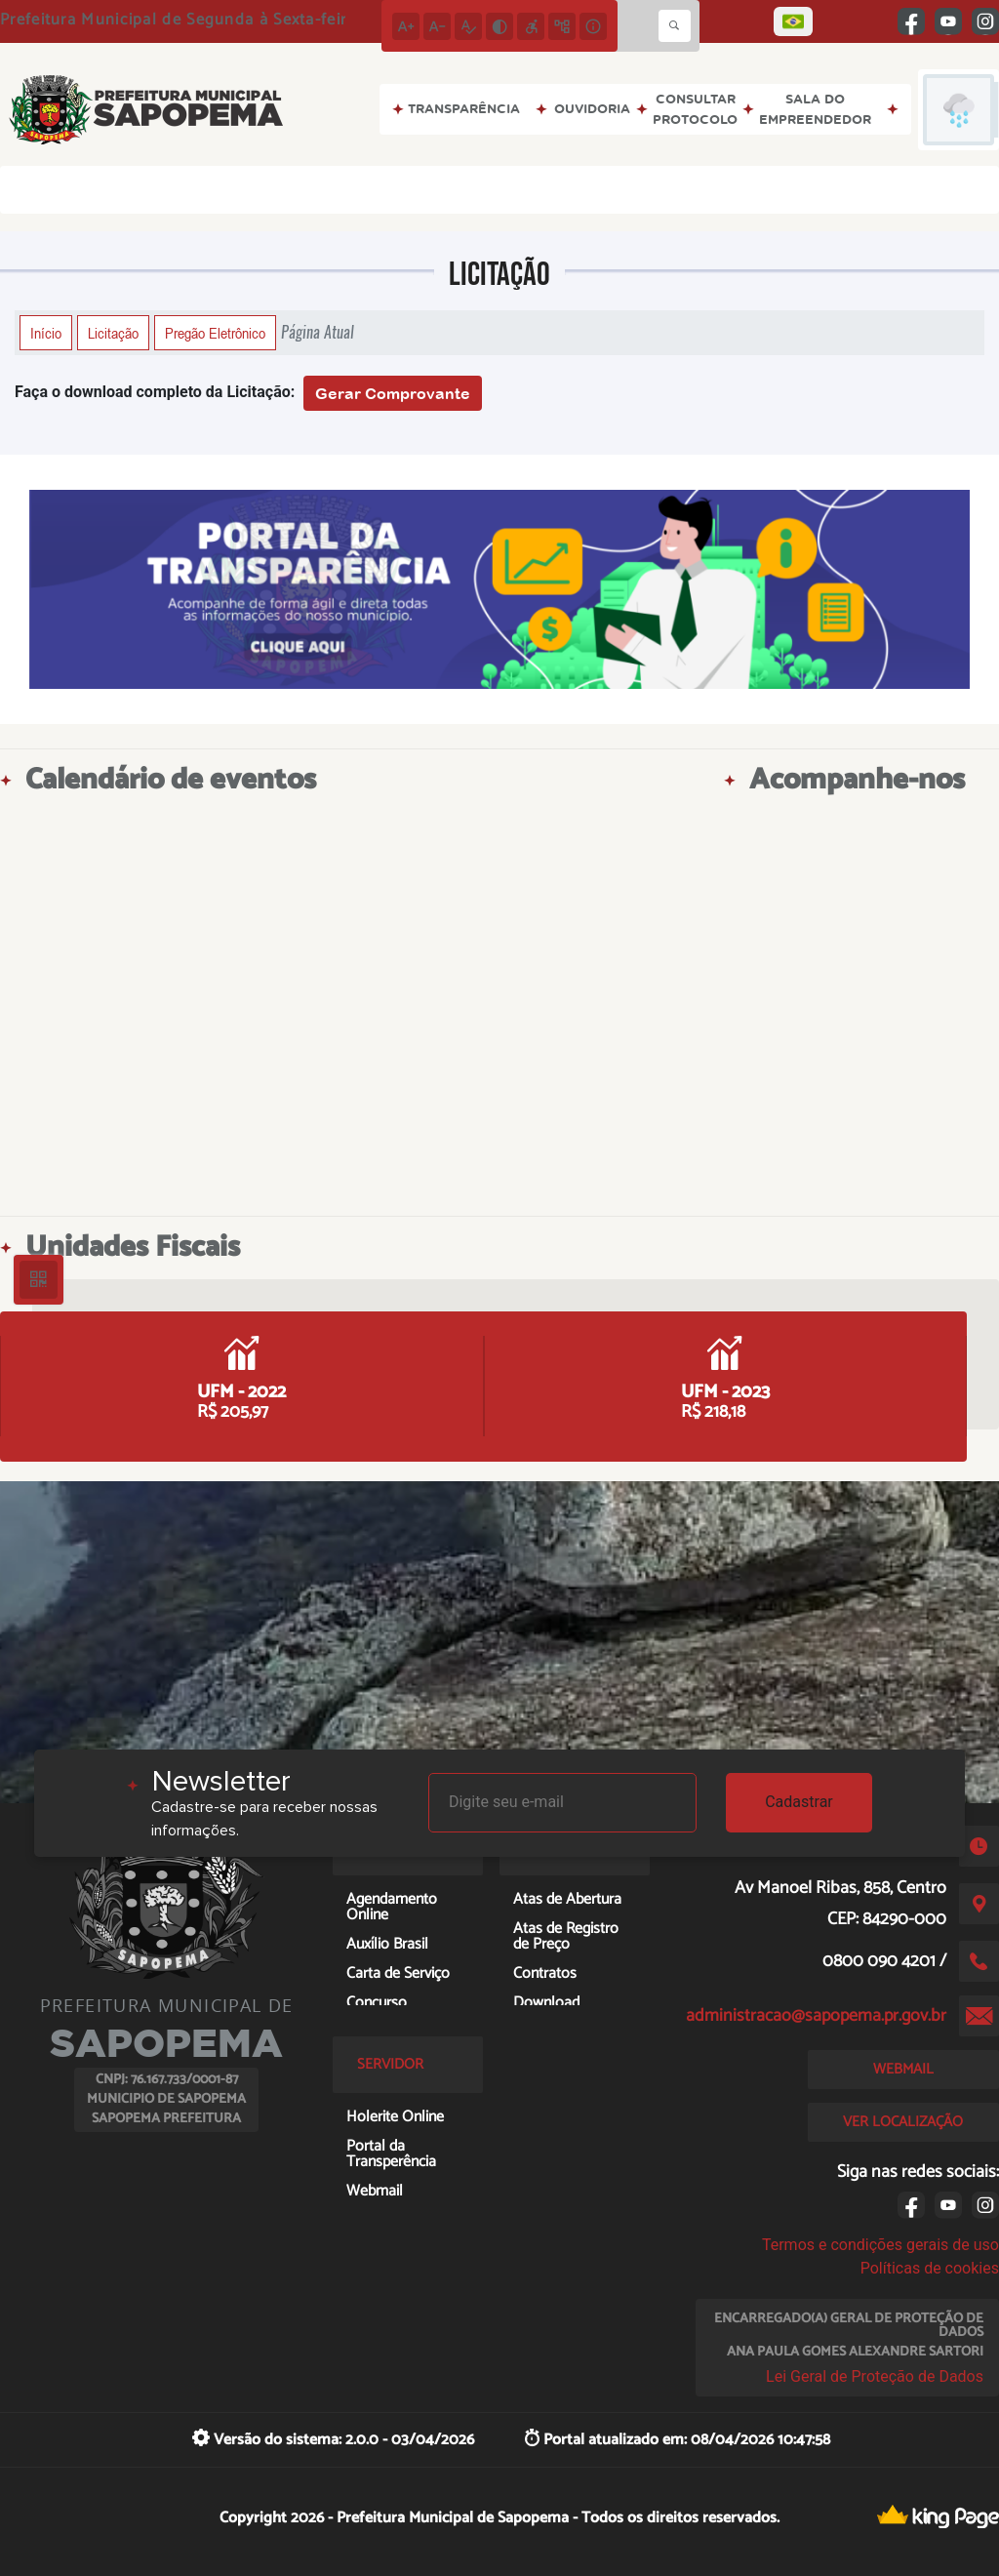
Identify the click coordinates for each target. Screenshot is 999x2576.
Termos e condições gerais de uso (880, 2244)
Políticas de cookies (929, 2268)
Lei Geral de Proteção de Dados (874, 2376)
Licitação (113, 332)
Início (45, 332)
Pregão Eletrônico (215, 332)
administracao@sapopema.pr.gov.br (816, 2016)
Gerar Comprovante (392, 393)
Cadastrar (799, 1801)
